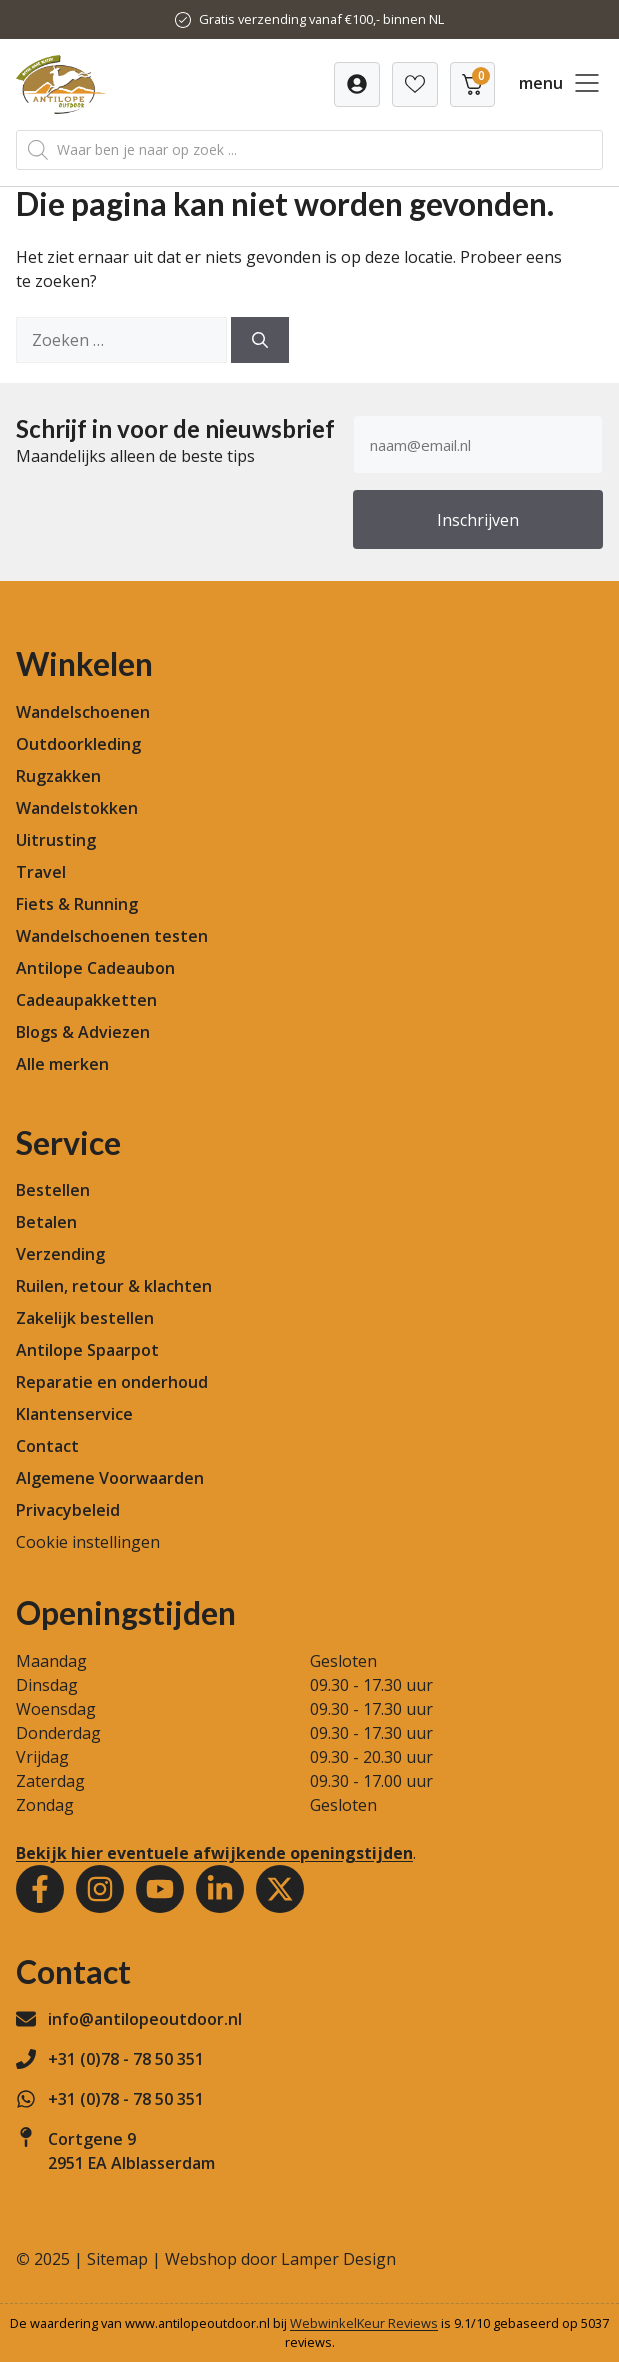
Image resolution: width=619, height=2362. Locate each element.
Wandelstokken (77, 808)
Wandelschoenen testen (112, 936)
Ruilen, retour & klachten (114, 1286)
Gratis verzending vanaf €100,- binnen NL (321, 19)
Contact (47, 1446)
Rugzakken (58, 776)
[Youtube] (160, 1889)
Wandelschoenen (83, 712)
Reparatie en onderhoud (112, 1382)
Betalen (46, 1222)
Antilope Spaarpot (87, 1350)
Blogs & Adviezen (83, 1032)
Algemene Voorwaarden (110, 1478)
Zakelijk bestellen (85, 1318)
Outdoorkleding (78, 744)
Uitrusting (56, 840)
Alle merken (62, 1064)
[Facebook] (40, 1889)
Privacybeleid (68, 1510)
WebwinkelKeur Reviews (364, 2323)
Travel (41, 872)
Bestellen (53, 1190)
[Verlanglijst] (357, 84)
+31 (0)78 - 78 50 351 (126, 2059)
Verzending (60, 1254)
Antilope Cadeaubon (95, 968)
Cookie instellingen (88, 1542)
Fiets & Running (77, 904)
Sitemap (117, 2259)
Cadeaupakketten (86, 1000)
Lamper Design (338, 2259)
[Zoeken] (260, 340)
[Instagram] (100, 1889)
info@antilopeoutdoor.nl (145, 2019)
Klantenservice (74, 1414)
